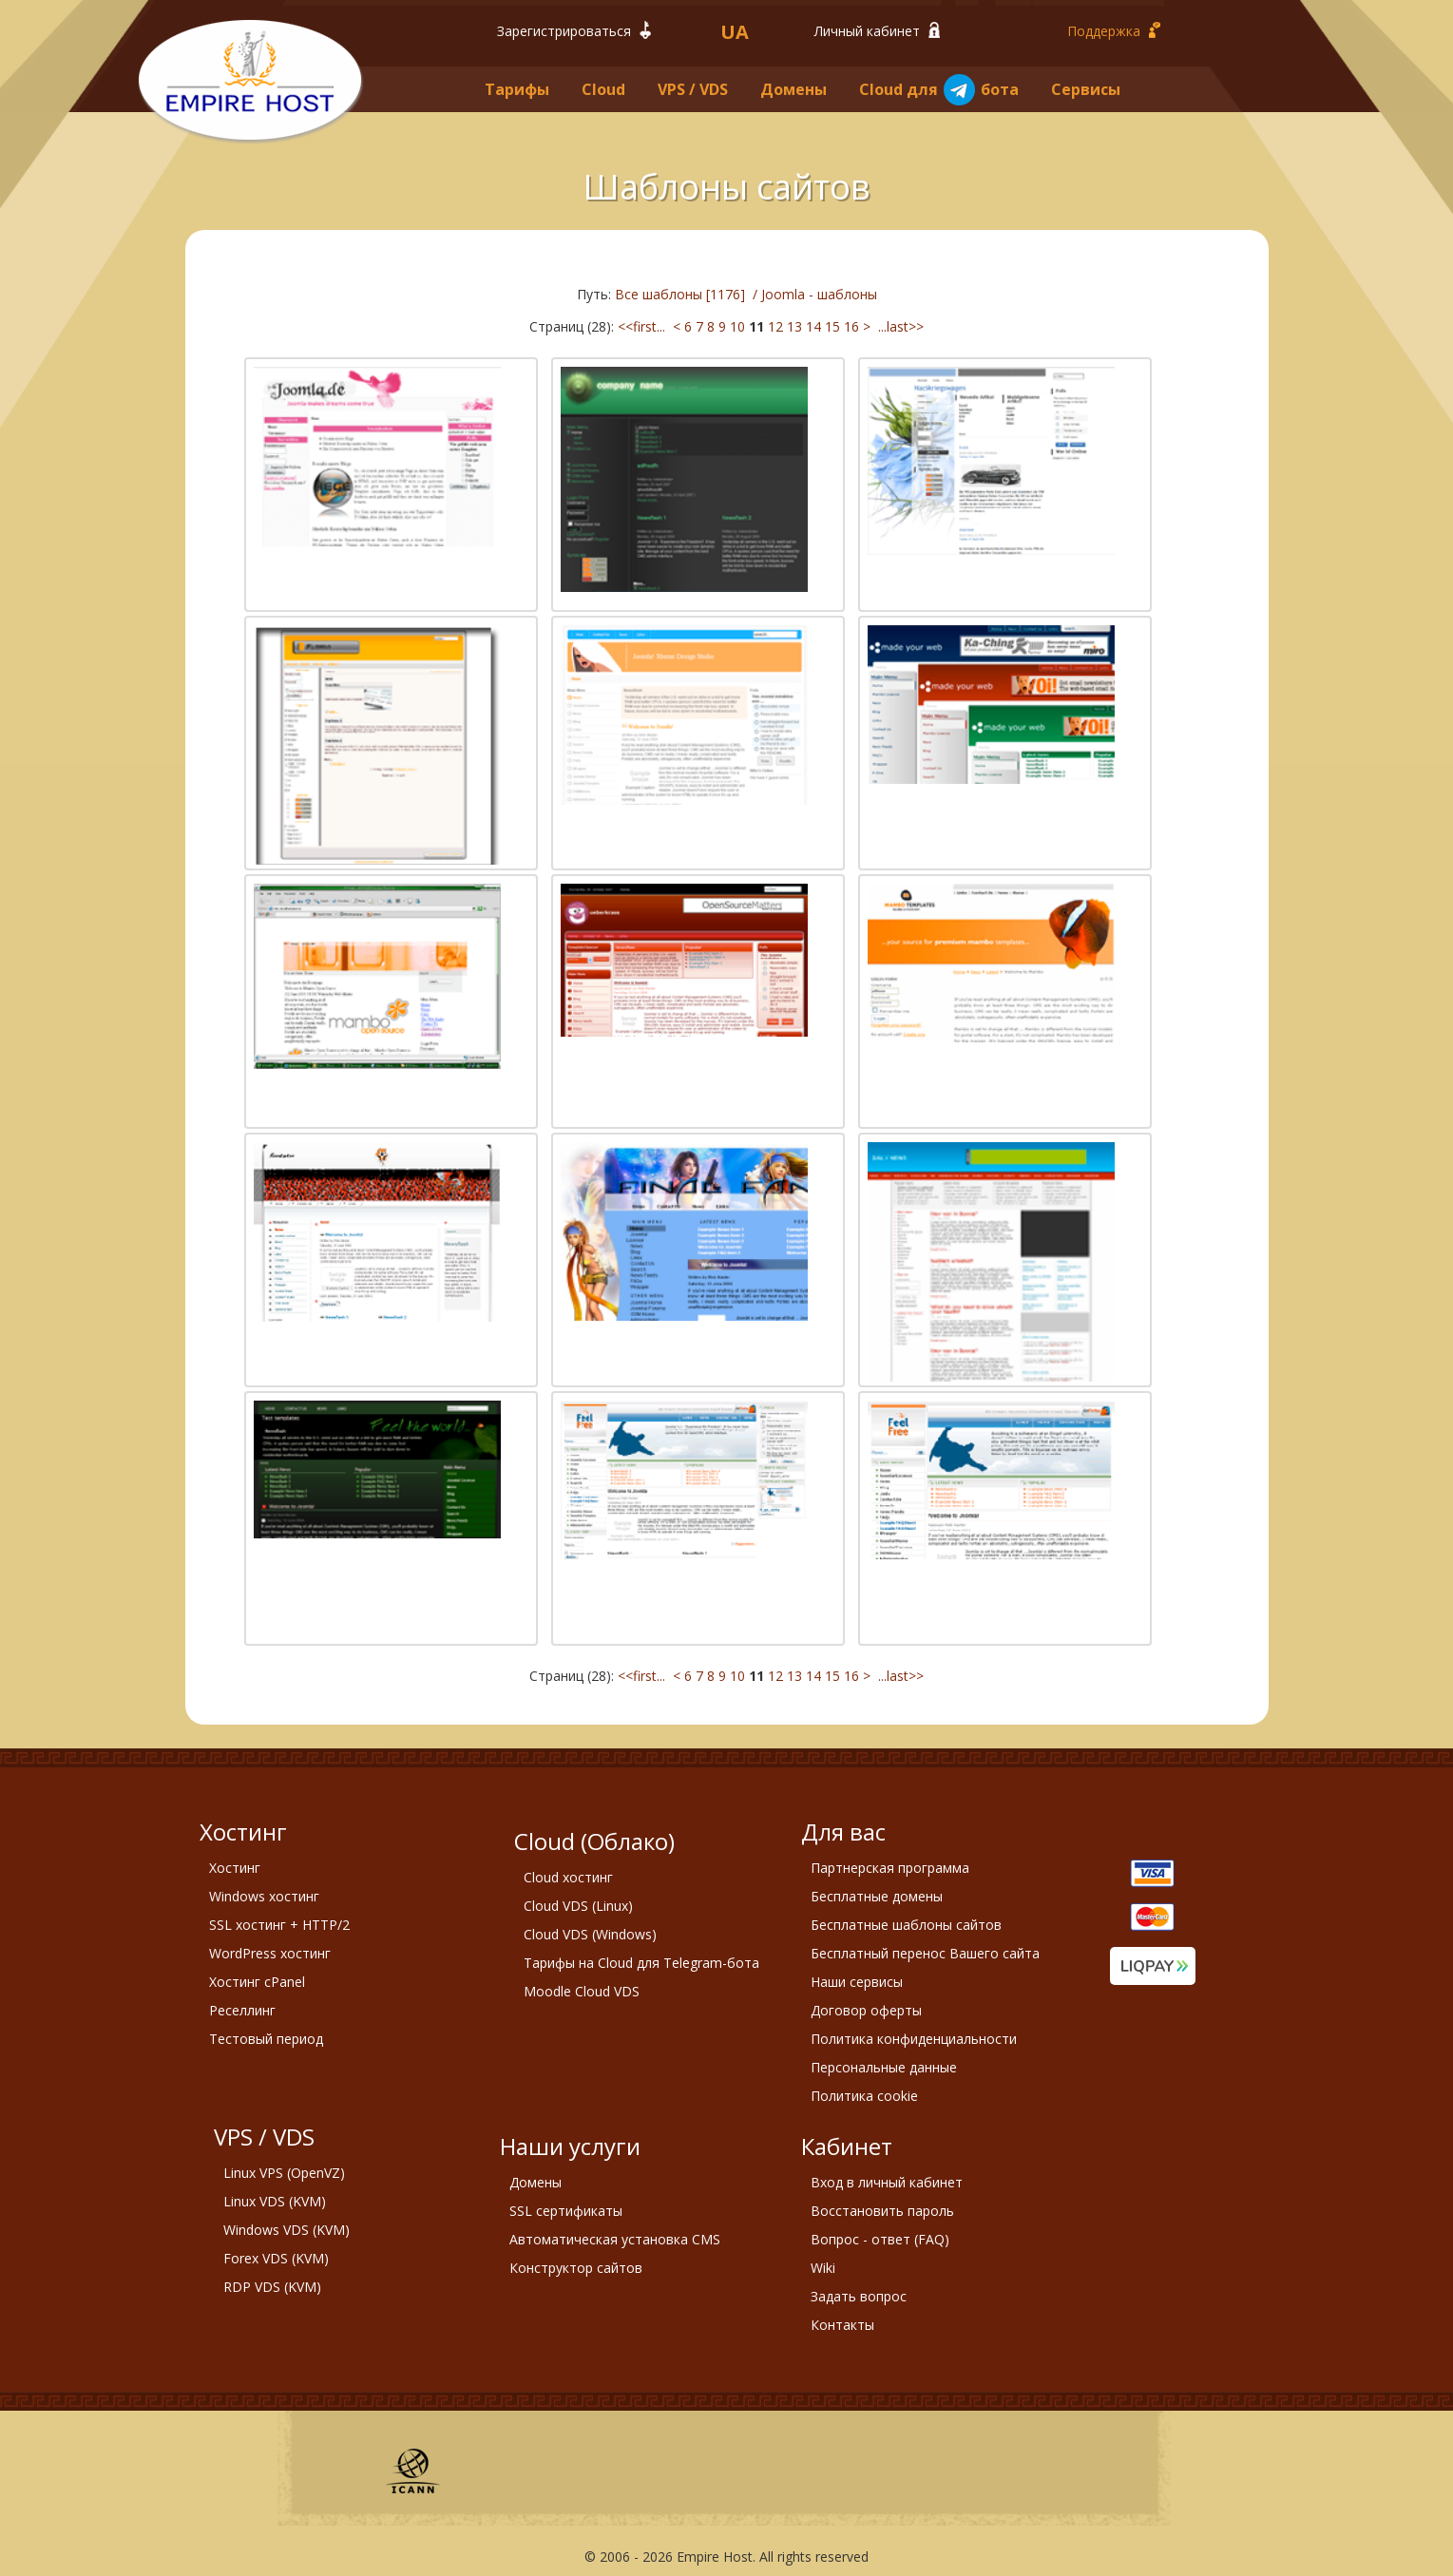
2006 (615, 2556)
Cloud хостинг (568, 1877)
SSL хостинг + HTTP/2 (279, 1925)
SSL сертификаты (565, 2211)
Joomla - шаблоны (819, 294)
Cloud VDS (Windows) (590, 1934)
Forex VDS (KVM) (276, 2258)
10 (737, 326)
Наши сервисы (857, 1982)
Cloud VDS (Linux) (578, 1906)
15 (832, 326)
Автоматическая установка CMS (614, 2239)
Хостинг (234, 1868)
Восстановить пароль (882, 2211)
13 (794, 326)
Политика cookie (864, 2096)
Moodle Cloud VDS (582, 1991)
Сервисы (1085, 89)
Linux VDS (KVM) (274, 2201)
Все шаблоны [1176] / (688, 294)
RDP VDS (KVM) (272, 2287)
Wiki (823, 2268)
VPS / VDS (693, 89)
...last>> (899, 326)
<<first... (643, 326)
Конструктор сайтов (575, 2268)
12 (775, 326)
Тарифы (517, 89)
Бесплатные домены (877, 1896)
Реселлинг (242, 2010)
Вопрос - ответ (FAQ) (880, 2239)
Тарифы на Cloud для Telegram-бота (641, 1963)
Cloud (603, 89)
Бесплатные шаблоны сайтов (906, 1925)
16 (851, 326)
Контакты (842, 2325)
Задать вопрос (859, 2296)
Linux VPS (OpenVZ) (284, 2173)
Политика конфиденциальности (914, 2039)
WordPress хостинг (270, 1953)
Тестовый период (266, 2039)
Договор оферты (866, 2010)
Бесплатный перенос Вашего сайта (925, 1953)
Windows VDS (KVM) (286, 2230)
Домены (793, 89)
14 (813, 326)
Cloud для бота (939, 89)
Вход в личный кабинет (887, 2182)
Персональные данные (884, 2067)
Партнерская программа (890, 1868)
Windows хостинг (264, 1896)
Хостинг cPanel (257, 1982)
